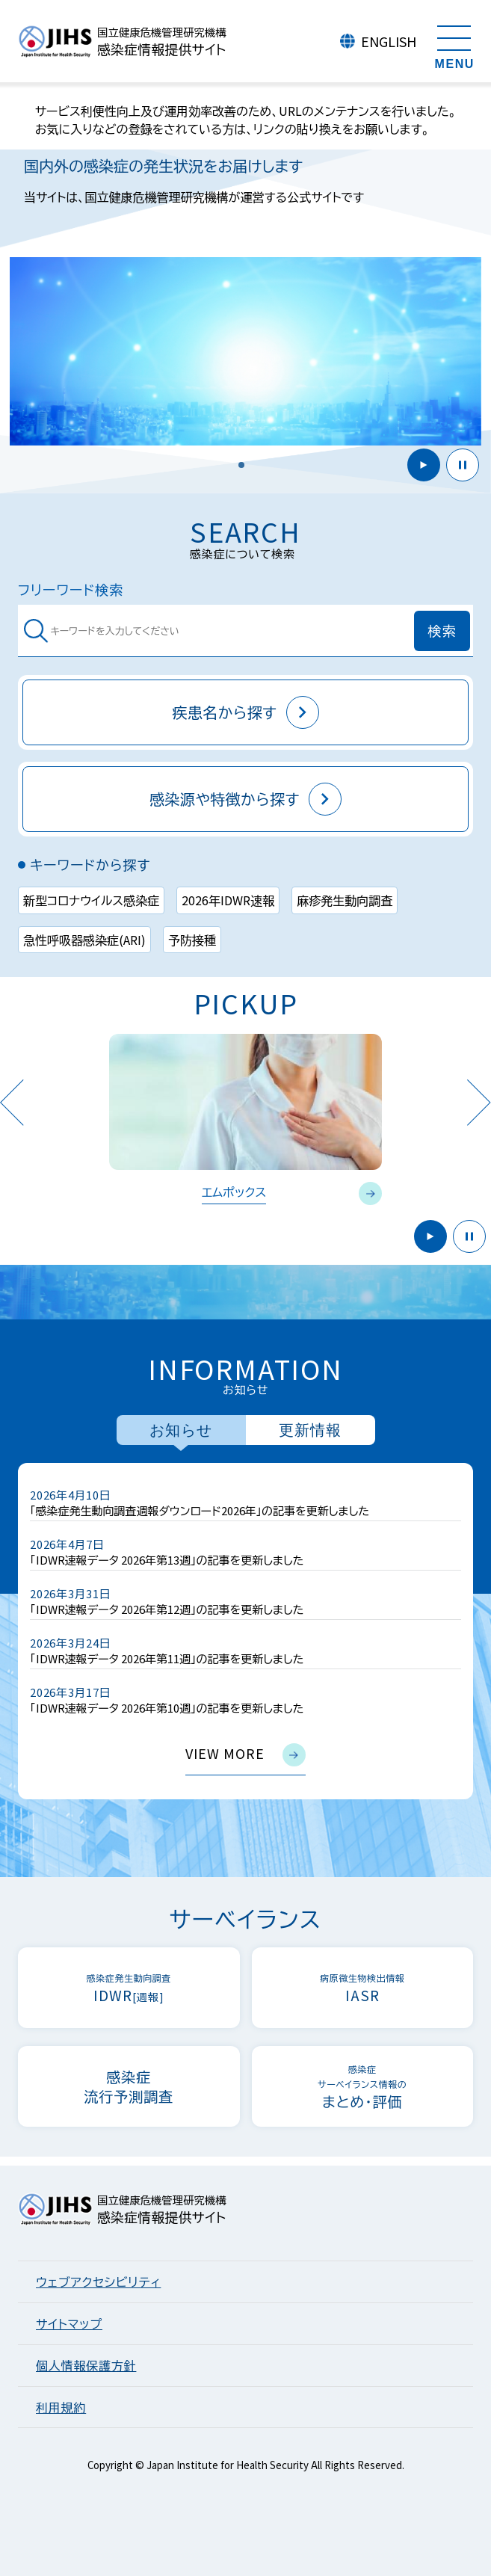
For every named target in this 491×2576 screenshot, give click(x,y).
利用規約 (61, 2407)
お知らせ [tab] (180, 1430)
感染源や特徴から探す (245, 799)
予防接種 (192, 940)
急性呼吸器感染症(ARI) (84, 940)
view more (245, 1754)
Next (479, 1102)
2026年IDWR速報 (228, 900)
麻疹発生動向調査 (344, 900)
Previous (11, 1102)
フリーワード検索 (70, 589)
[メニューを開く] (454, 45)
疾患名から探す (245, 712)
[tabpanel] (245, 1631)
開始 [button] (423, 465)
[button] (241, 465)
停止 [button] (462, 465)
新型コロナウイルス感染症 (91, 900)
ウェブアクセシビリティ (98, 2281)
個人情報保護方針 (86, 2365)
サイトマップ (69, 2323)
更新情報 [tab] (310, 1430)
